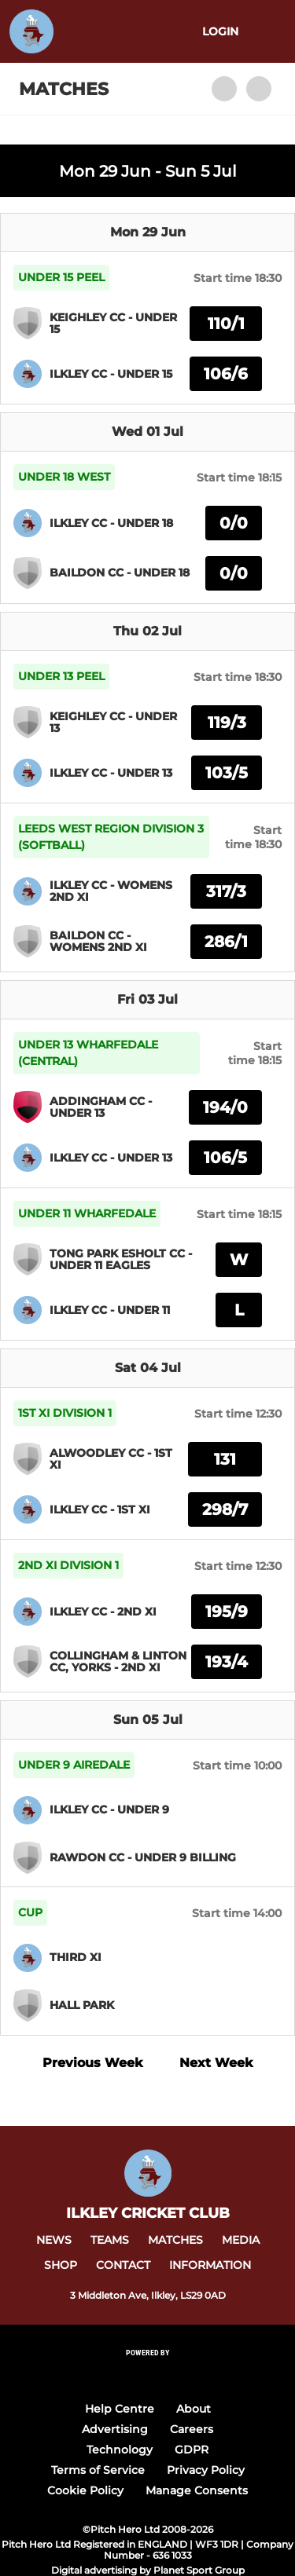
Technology (120, 2449)
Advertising (115, 2429)
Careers (191, 2429)
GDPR (191, 2449)
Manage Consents (197, 2490)
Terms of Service (98, 2470)
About (193, 2409)
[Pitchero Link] (148, 2373)
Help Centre (119, 2409)
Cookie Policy (85, 2490)
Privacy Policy (206, 2470)
